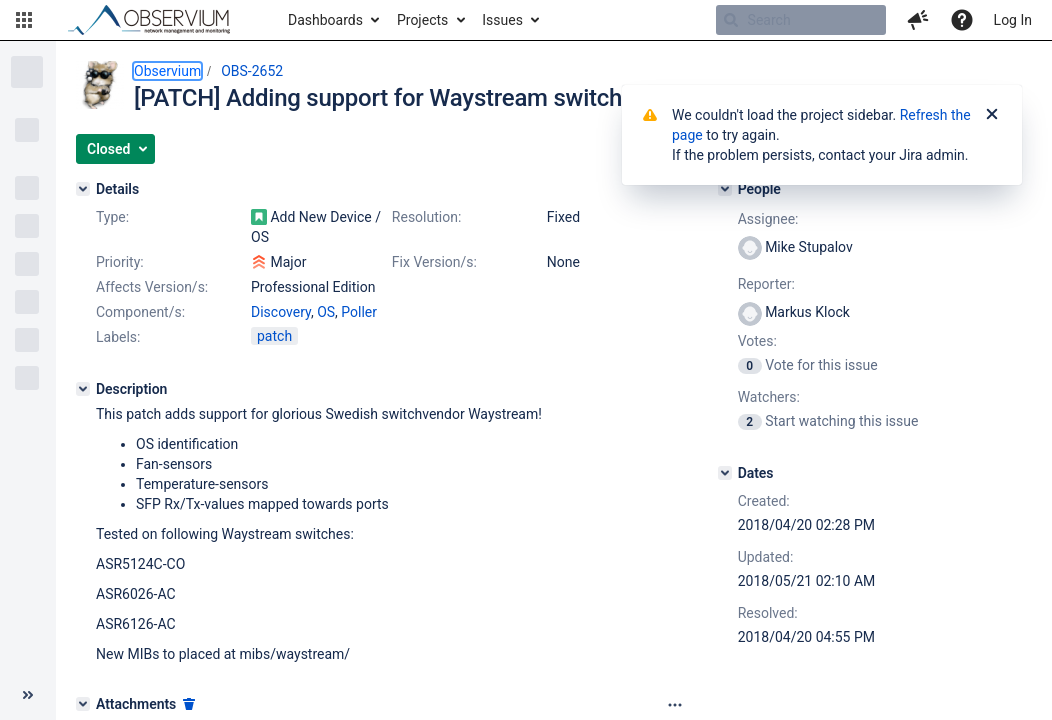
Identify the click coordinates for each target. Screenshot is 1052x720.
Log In (1013, 20)
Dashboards (325, 20)
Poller (359, 312)
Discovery (281, 312)
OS (326, 312)
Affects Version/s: (152, 287)
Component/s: (140, 312)
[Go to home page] (158, 20)
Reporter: (766, 284)
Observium (167, 71)
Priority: (120, 262)
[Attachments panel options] (675, 705)
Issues (502, 20)
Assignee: (768, 219)
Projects (422, 20)
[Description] (83, 389)
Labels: (118, 337)
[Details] (83, 189)
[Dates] (725, 473)
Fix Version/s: (434, 262)
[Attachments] (83, 704)
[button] (24, 20)
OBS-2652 (252, 71)
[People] (725, 189)
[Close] (992, 115)
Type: (112, 217)
